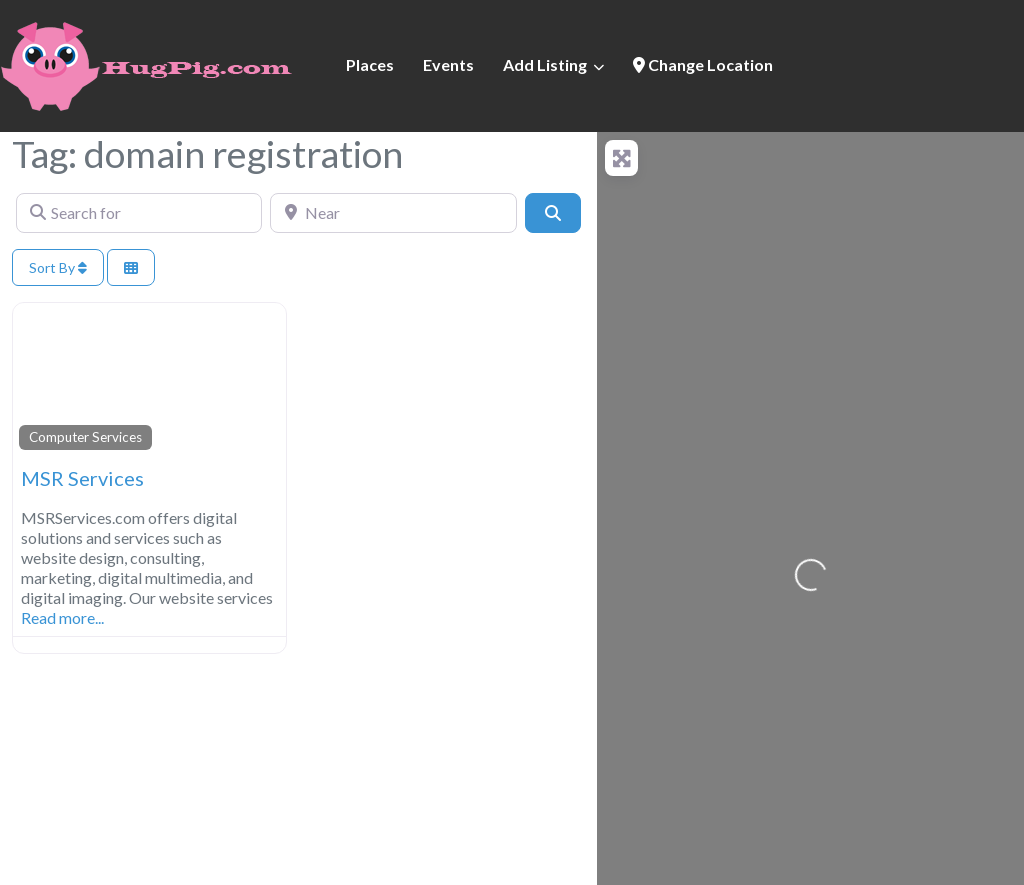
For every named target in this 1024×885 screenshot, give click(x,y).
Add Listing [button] (545, 64)
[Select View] (131, 267)
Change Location (703, 64)
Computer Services (85, 437)
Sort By (58, 267)
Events (448, 64)
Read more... (62, 617)
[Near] (393, 213)
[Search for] (139, 213)
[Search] (553, 213)
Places (370, 64)
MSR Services (82, 478)
